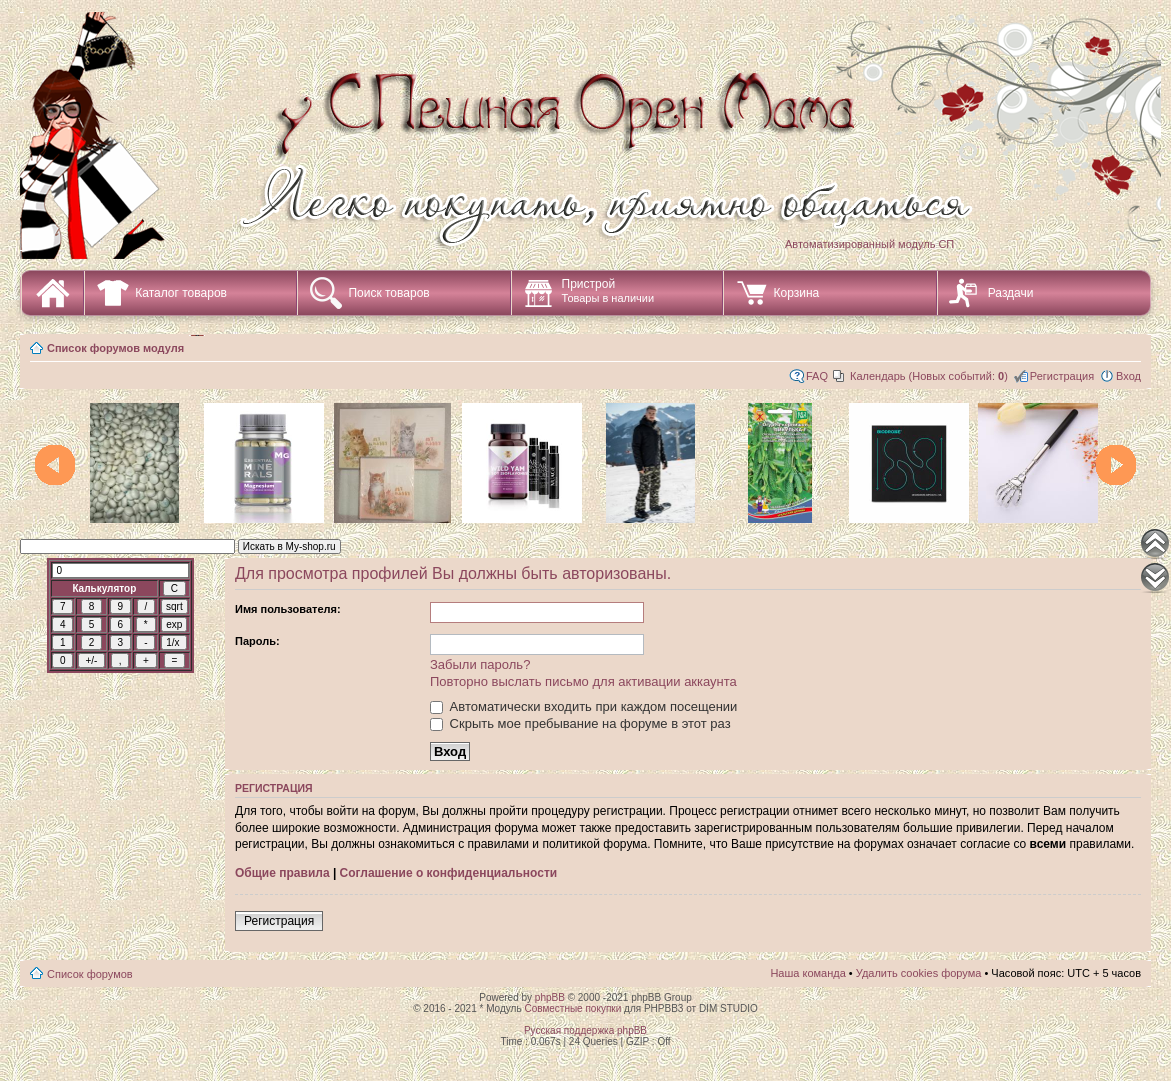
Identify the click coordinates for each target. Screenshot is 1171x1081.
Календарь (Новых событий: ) (929, 376)
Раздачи (1011, 293)
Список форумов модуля (115, 348)
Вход (1128, 376)
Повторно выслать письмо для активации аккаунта (583, 681)
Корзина (797, 293)
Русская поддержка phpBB (585, 1030)
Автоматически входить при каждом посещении (583, 706)
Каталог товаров (181, 293)
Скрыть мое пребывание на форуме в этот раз (580, 723)
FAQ (817, 376)
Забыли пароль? (480, 664)
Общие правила (282, 873)
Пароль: (257, 641)
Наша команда (807, 973)
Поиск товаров (388, 293)
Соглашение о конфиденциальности (449, 873)
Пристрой (608, 290)
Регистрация (1062, 376)
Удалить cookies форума (919, 973)
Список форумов (90, 974)
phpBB (550, 997)
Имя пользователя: (288, 609)
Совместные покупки (572, 1008)
